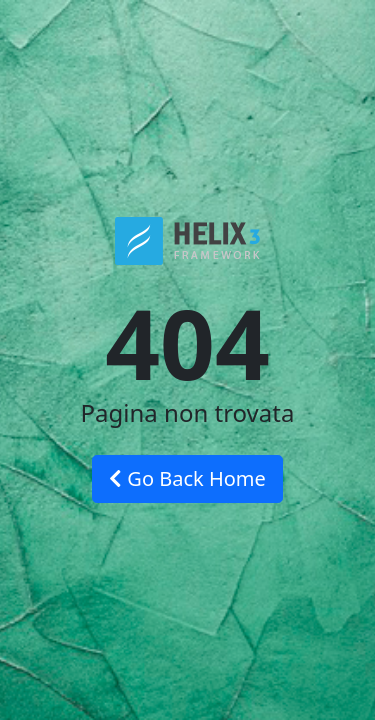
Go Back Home (187, 478)
